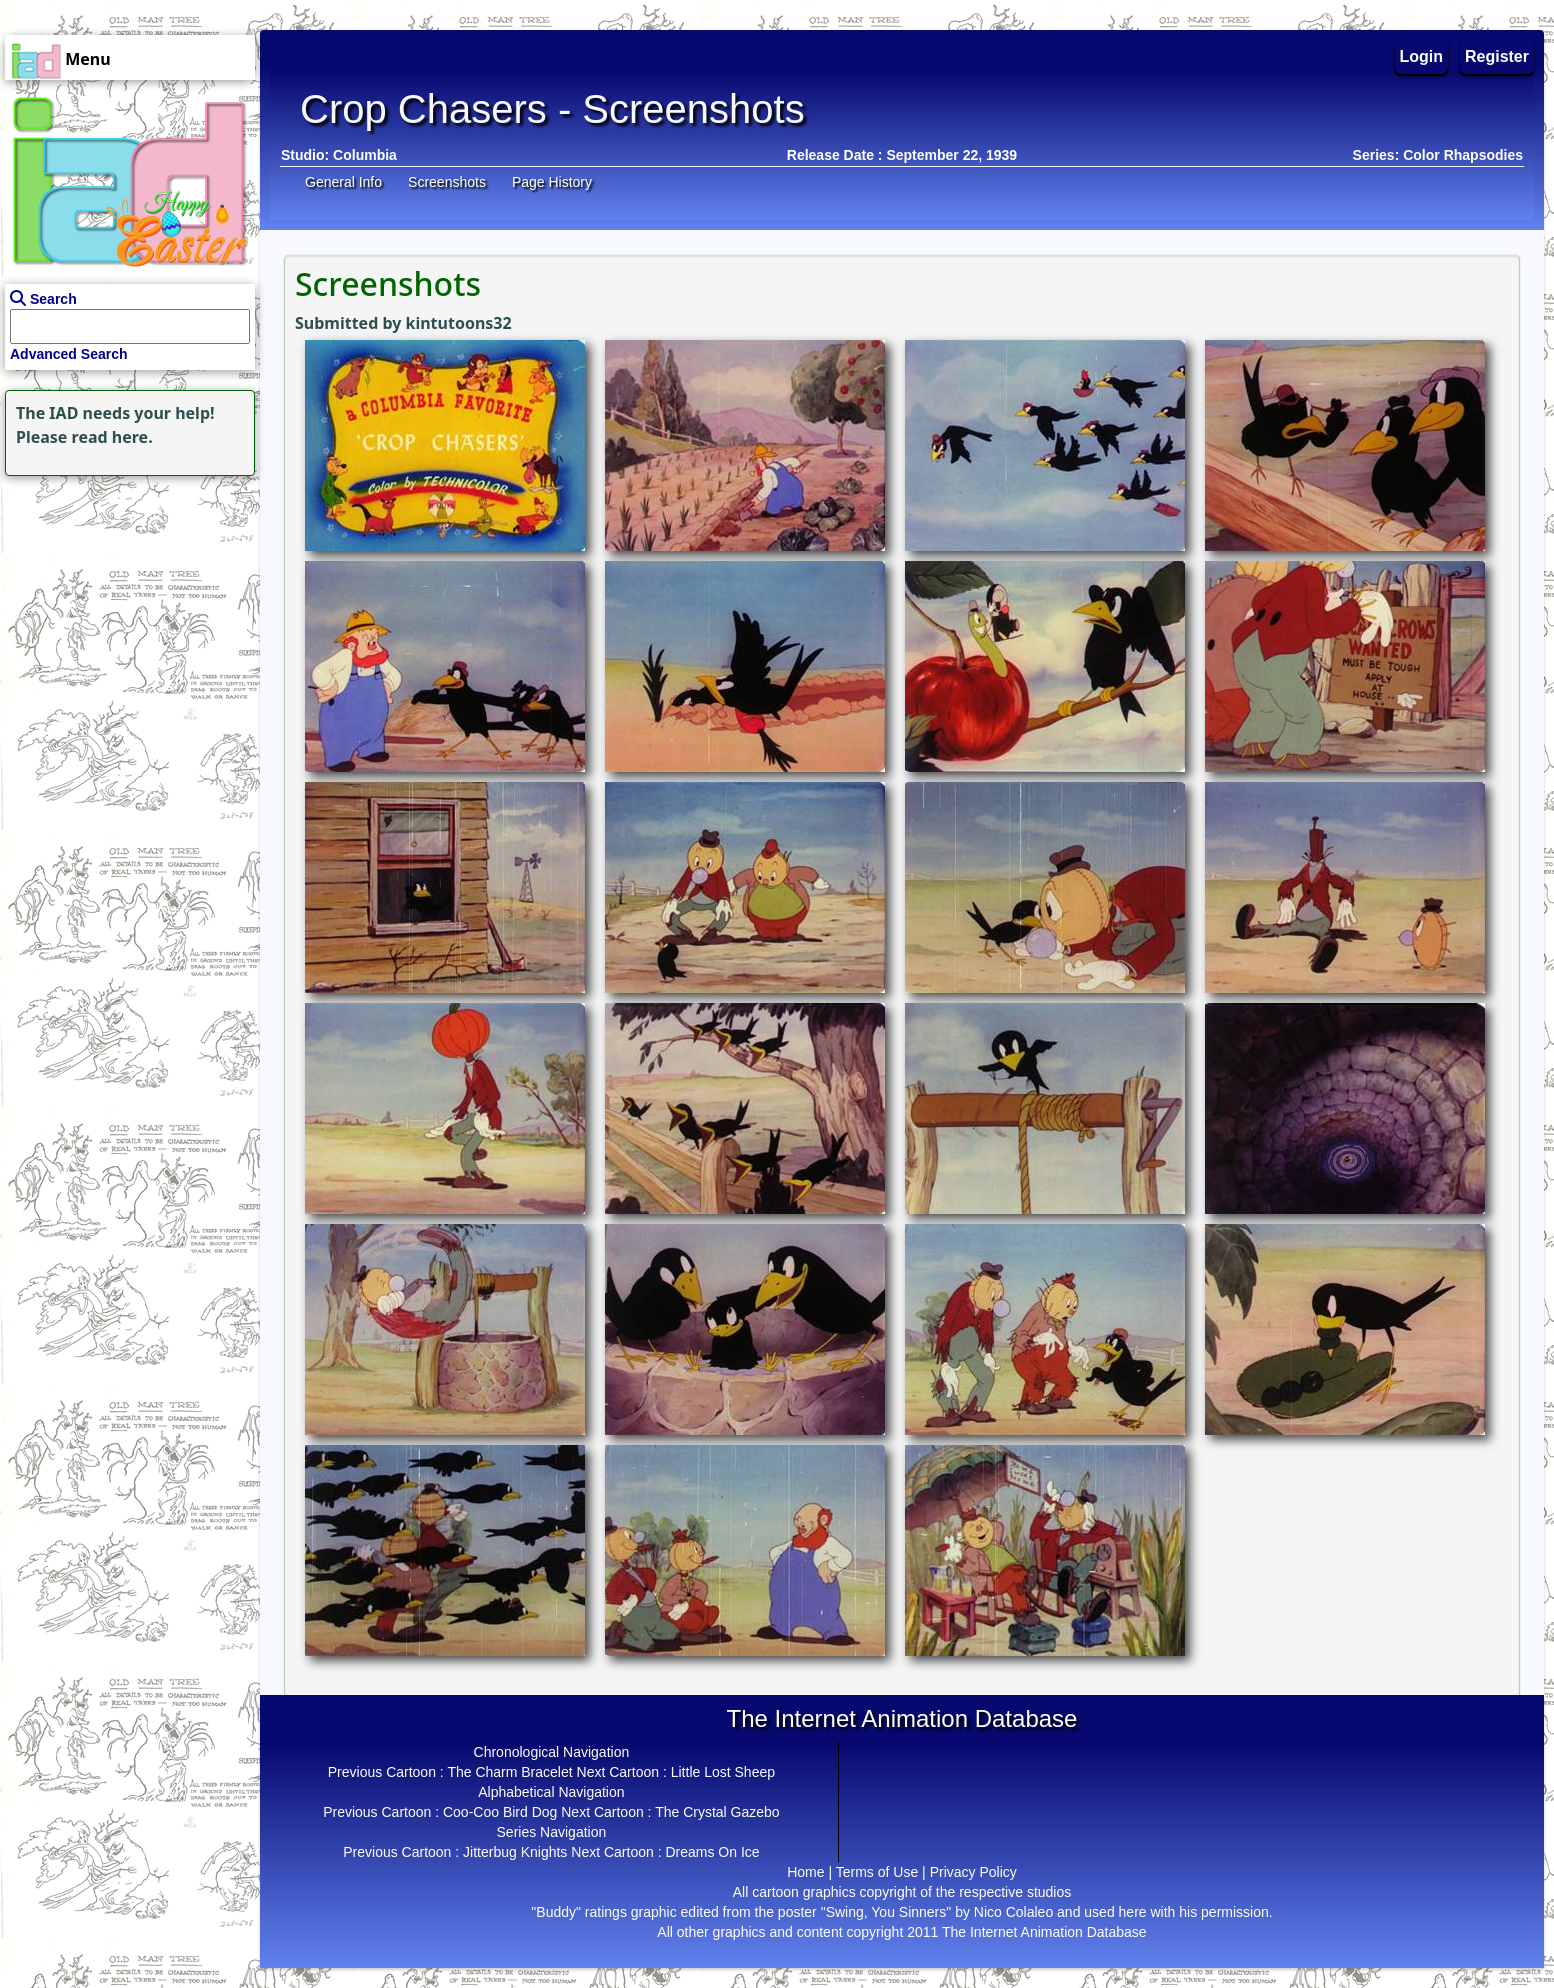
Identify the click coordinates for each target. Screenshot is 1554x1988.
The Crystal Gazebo (717, 1812)
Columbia (365, 155)
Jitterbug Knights (515, 1852)
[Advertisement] (125, 606)
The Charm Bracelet (509, 1772)
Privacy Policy (973, 1872)
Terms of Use (877, 1872)
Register (1497, 56)
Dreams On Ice (712, 1852)
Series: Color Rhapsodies (1438, 155)
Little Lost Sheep (723, 1772)
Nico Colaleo (1013, 1912)
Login (1422, 56)
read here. (112, 437)
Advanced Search (69, 354)
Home (805, 1872)
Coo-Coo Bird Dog (500, 1812)
